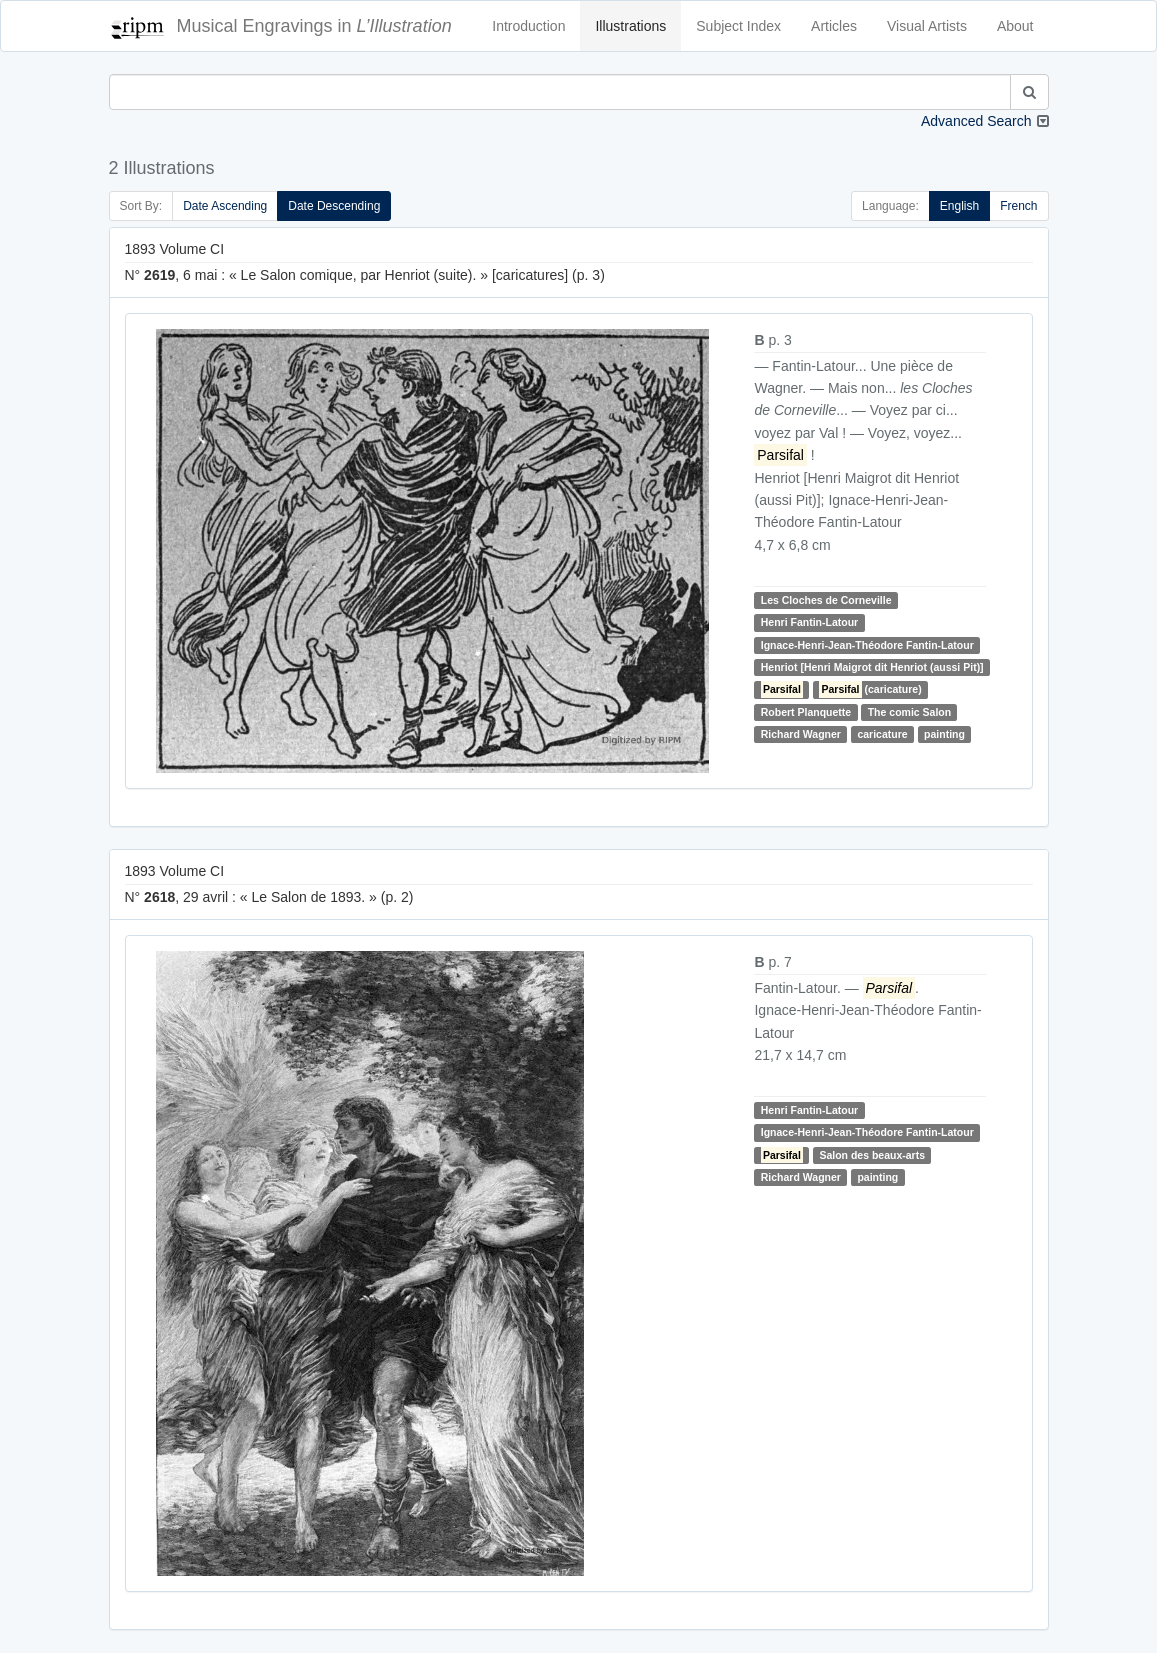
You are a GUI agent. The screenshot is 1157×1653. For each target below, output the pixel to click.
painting (944, 734)
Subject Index (738, 26)
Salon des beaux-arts (872, 1155)
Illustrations (630, 26)
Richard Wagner (801, 734)
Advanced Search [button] (976, 121)
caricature (882, 734)
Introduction (528, 26)
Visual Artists (927, 26)
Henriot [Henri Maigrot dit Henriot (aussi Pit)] (872, 667)
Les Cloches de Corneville (826, 600)
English (959, 206)
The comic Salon (909, 712)
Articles (834, 26)
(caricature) (870, 689)
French (1018, 206)
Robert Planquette (806, 712)
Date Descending (334, 206)
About (1015, 26)
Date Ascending (225, 206)
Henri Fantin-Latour (809, 622)
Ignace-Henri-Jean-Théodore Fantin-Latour (867, 645)
